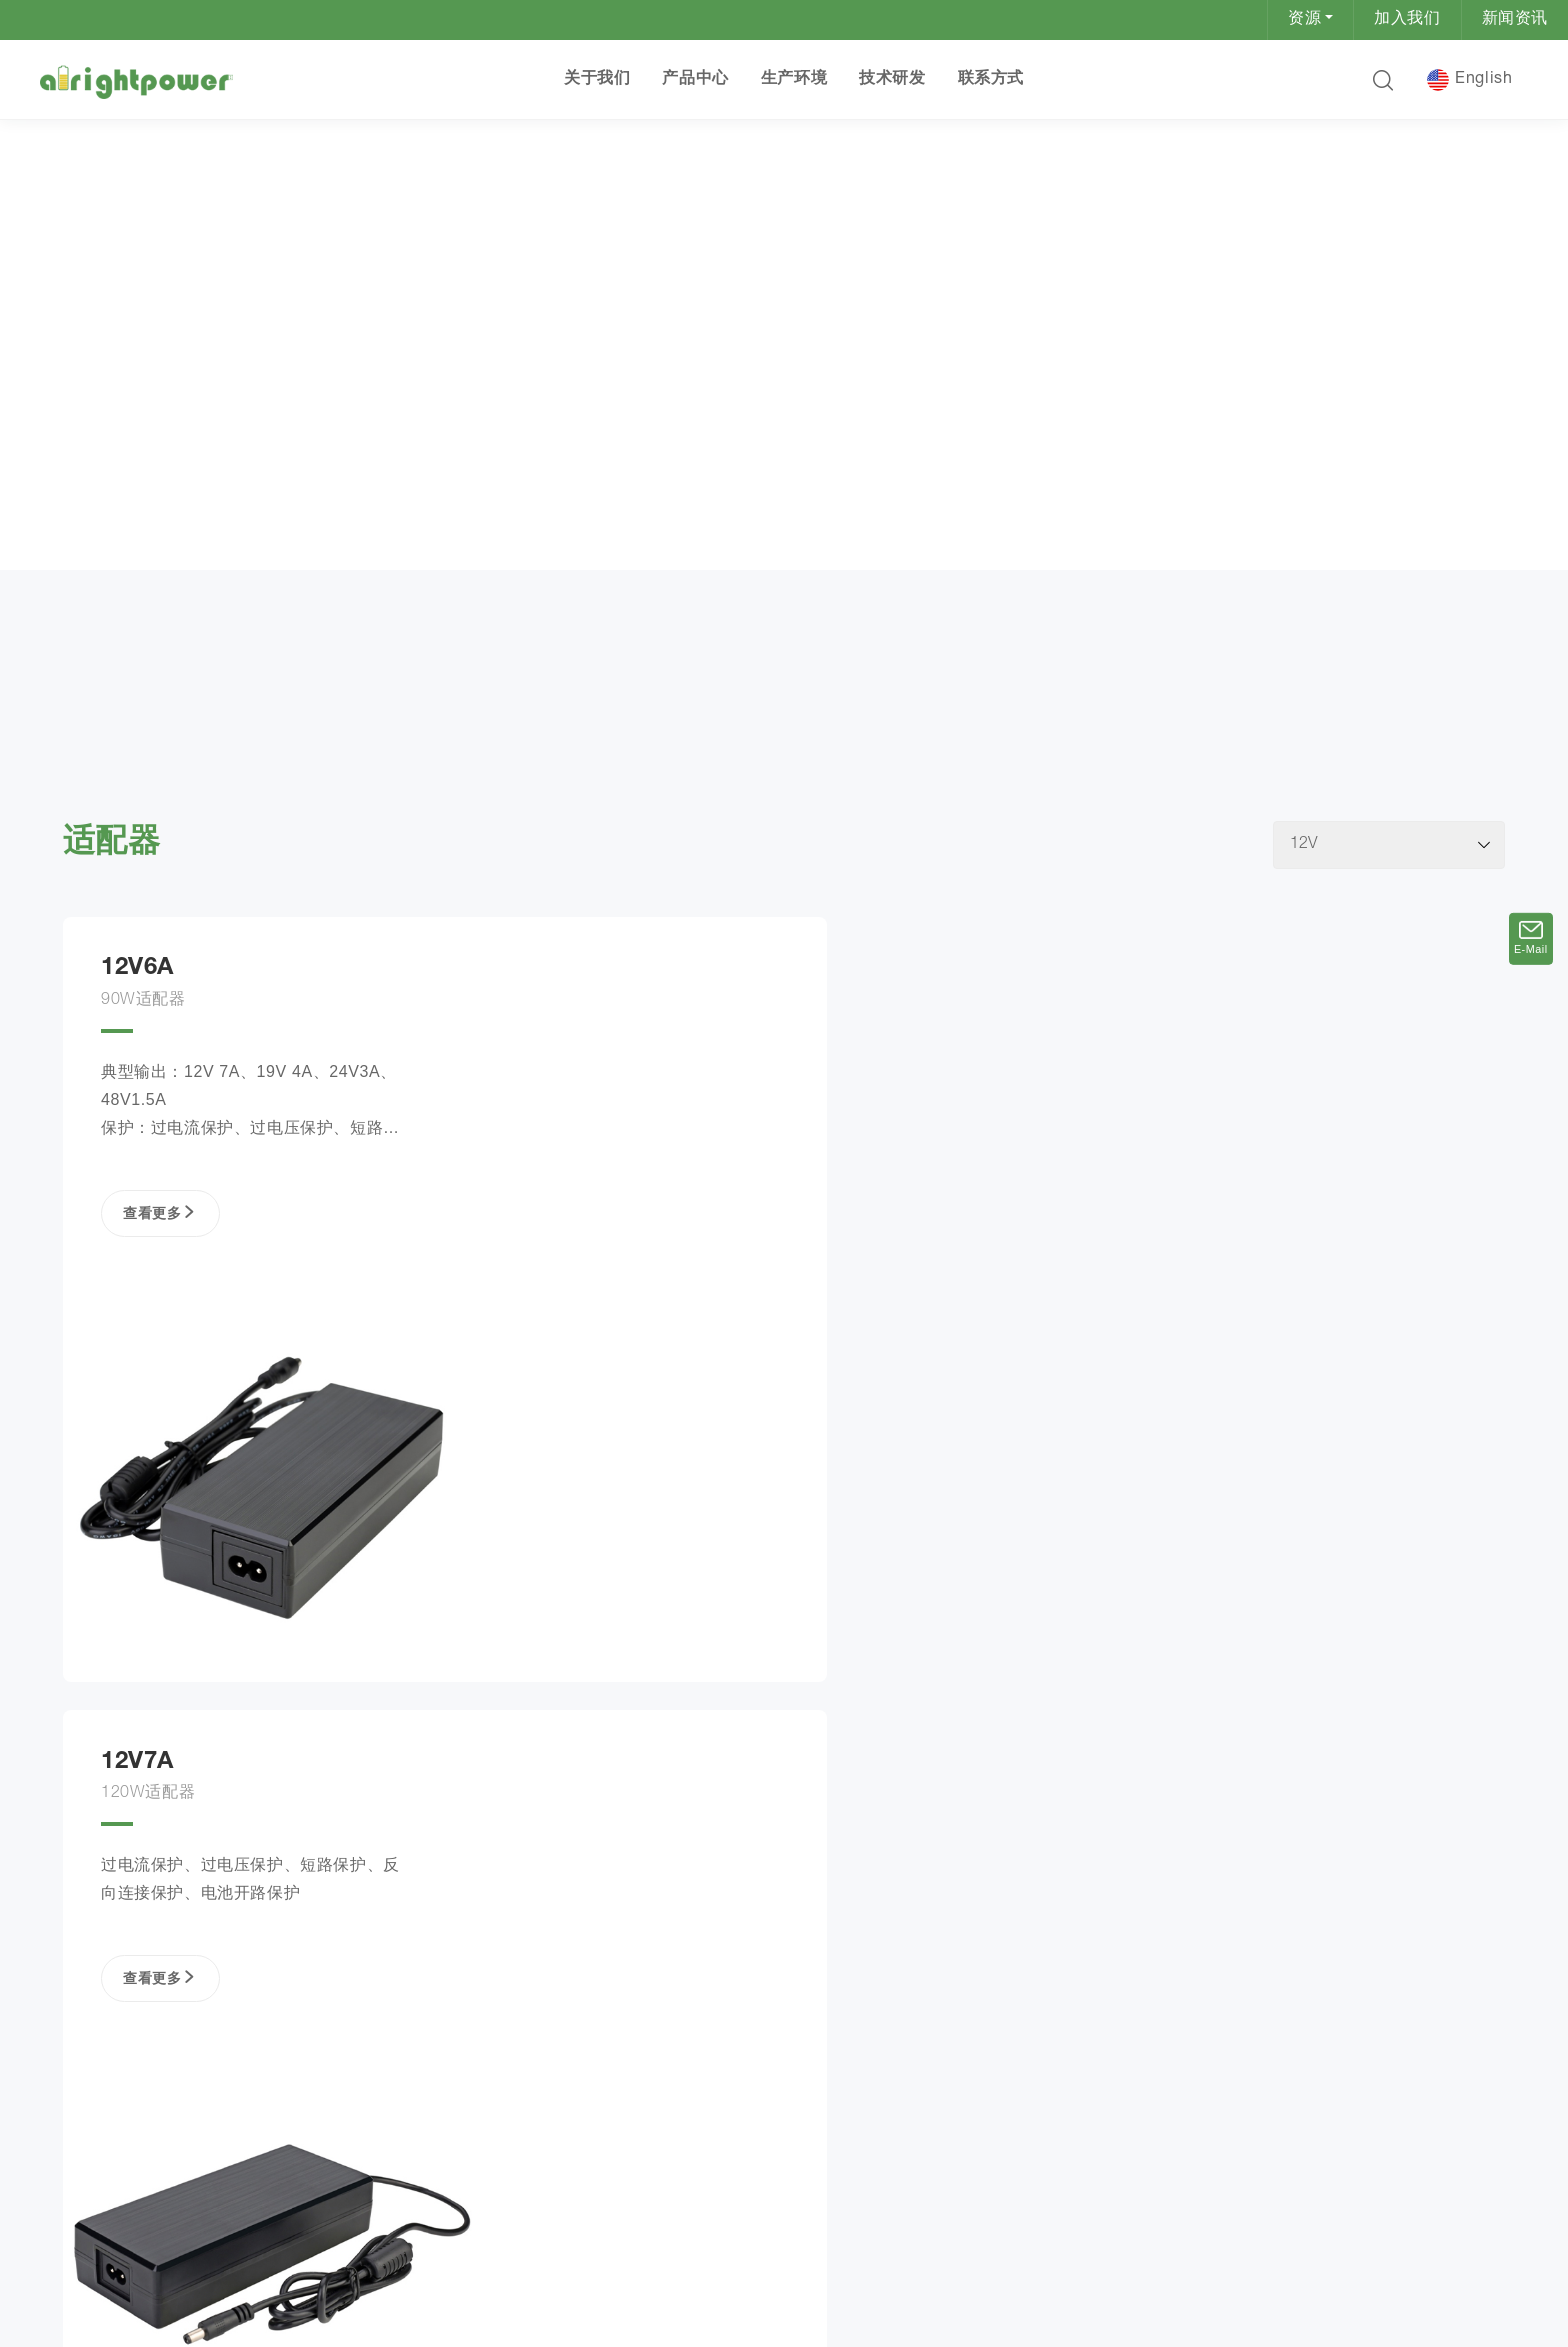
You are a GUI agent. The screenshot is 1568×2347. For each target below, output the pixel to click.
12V (286, 582)
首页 (88, 580)
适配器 (232, 582)
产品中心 (695, 80)
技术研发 (892, 80)
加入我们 (1407, 20)
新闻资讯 (1515, 20)
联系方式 (990, 80)
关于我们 (597, 80)
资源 (1304, 20)
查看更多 (157, 1250)
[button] (1382, 80)
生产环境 (794, 80)
